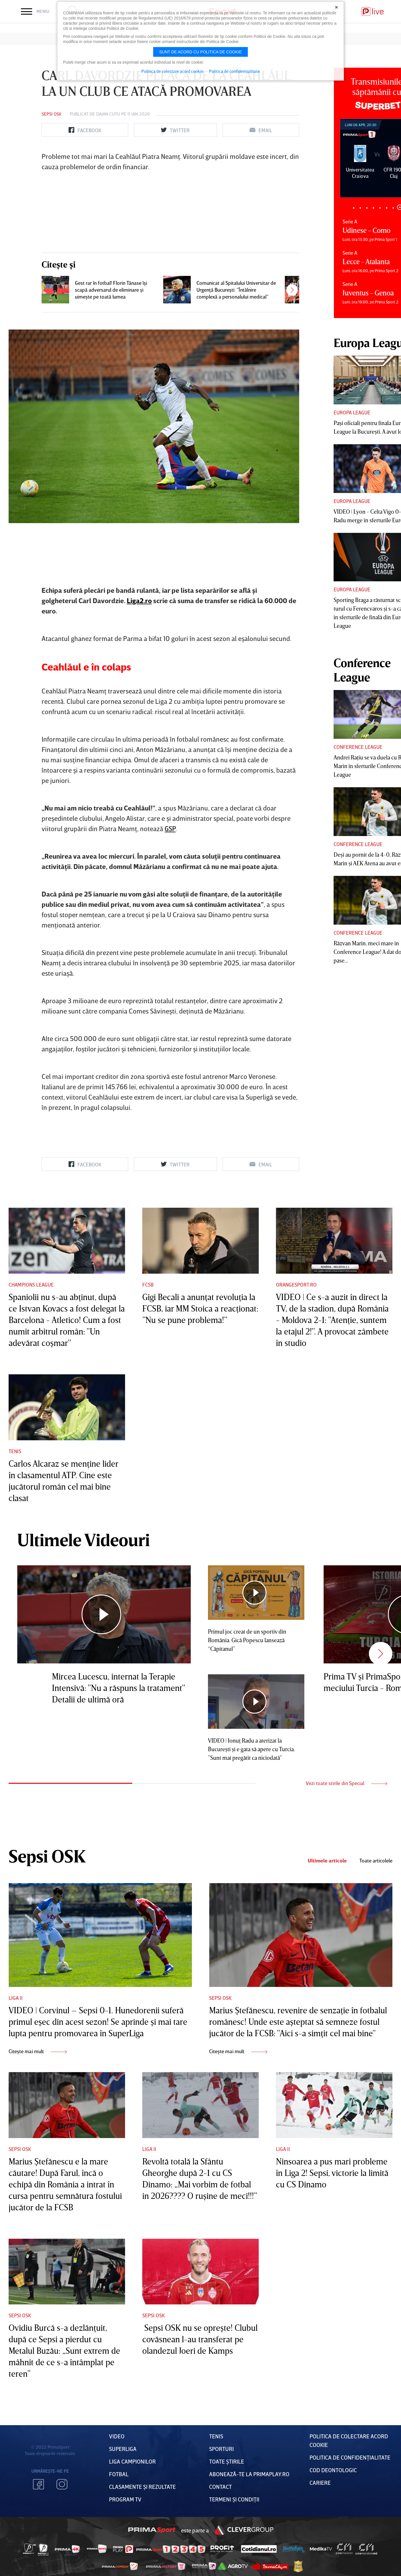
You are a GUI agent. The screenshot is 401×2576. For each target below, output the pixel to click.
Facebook (38, 2484)
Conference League (358, 747)
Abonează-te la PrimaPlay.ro (249, 2473)
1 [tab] (353, 208)
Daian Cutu (108, 114)
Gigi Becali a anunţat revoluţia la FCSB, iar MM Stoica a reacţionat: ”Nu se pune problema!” (200, 1308)
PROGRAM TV (125, 2499)
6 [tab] (386, 208)
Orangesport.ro (296, 1284)
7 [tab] (393, 208)
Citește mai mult (38, 2051)
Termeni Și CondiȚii (234, 2499)
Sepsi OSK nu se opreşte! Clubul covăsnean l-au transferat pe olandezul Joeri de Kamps (200, 2339)
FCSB (147, 1284)
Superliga (123, 2448)
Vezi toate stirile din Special (346, 1783)
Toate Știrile (226, 2461)
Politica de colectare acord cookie (172, 71)
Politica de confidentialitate (234, 71)
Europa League (352, 412)
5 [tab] (380, 208)
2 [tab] (360, 208)
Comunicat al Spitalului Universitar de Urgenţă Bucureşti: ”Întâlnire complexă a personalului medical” (236, 290)
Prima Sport (152, 2530)
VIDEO (116, 2436)
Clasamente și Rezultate (142, 2486)
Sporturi (221, 2448)
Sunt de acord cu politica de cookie (200, 52)
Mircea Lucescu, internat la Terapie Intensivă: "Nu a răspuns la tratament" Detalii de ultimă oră (118, 1687)
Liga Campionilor (132, 2461)
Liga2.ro (139, 600)
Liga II (16, 1998)
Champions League (31, 1284)
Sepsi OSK (51, 114)
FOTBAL (119, 2473)
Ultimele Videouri (83, 1539)
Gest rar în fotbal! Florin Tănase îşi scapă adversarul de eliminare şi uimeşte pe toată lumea (111, 290)
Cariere (320, 2482)
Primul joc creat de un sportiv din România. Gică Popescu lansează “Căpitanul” (247, 1640)
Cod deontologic (333, 2469)
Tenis (15, 1451)
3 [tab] (366, 208)
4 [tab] (373, 208)
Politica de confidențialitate (349, 2457)
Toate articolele (375, 1861)
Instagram (62, 2484)
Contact (220, 2486)
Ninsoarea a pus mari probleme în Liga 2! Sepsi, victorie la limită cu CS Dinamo (332, 2172)
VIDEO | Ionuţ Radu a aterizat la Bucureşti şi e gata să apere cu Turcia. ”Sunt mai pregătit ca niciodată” (251, 1749)
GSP (170, 828)
